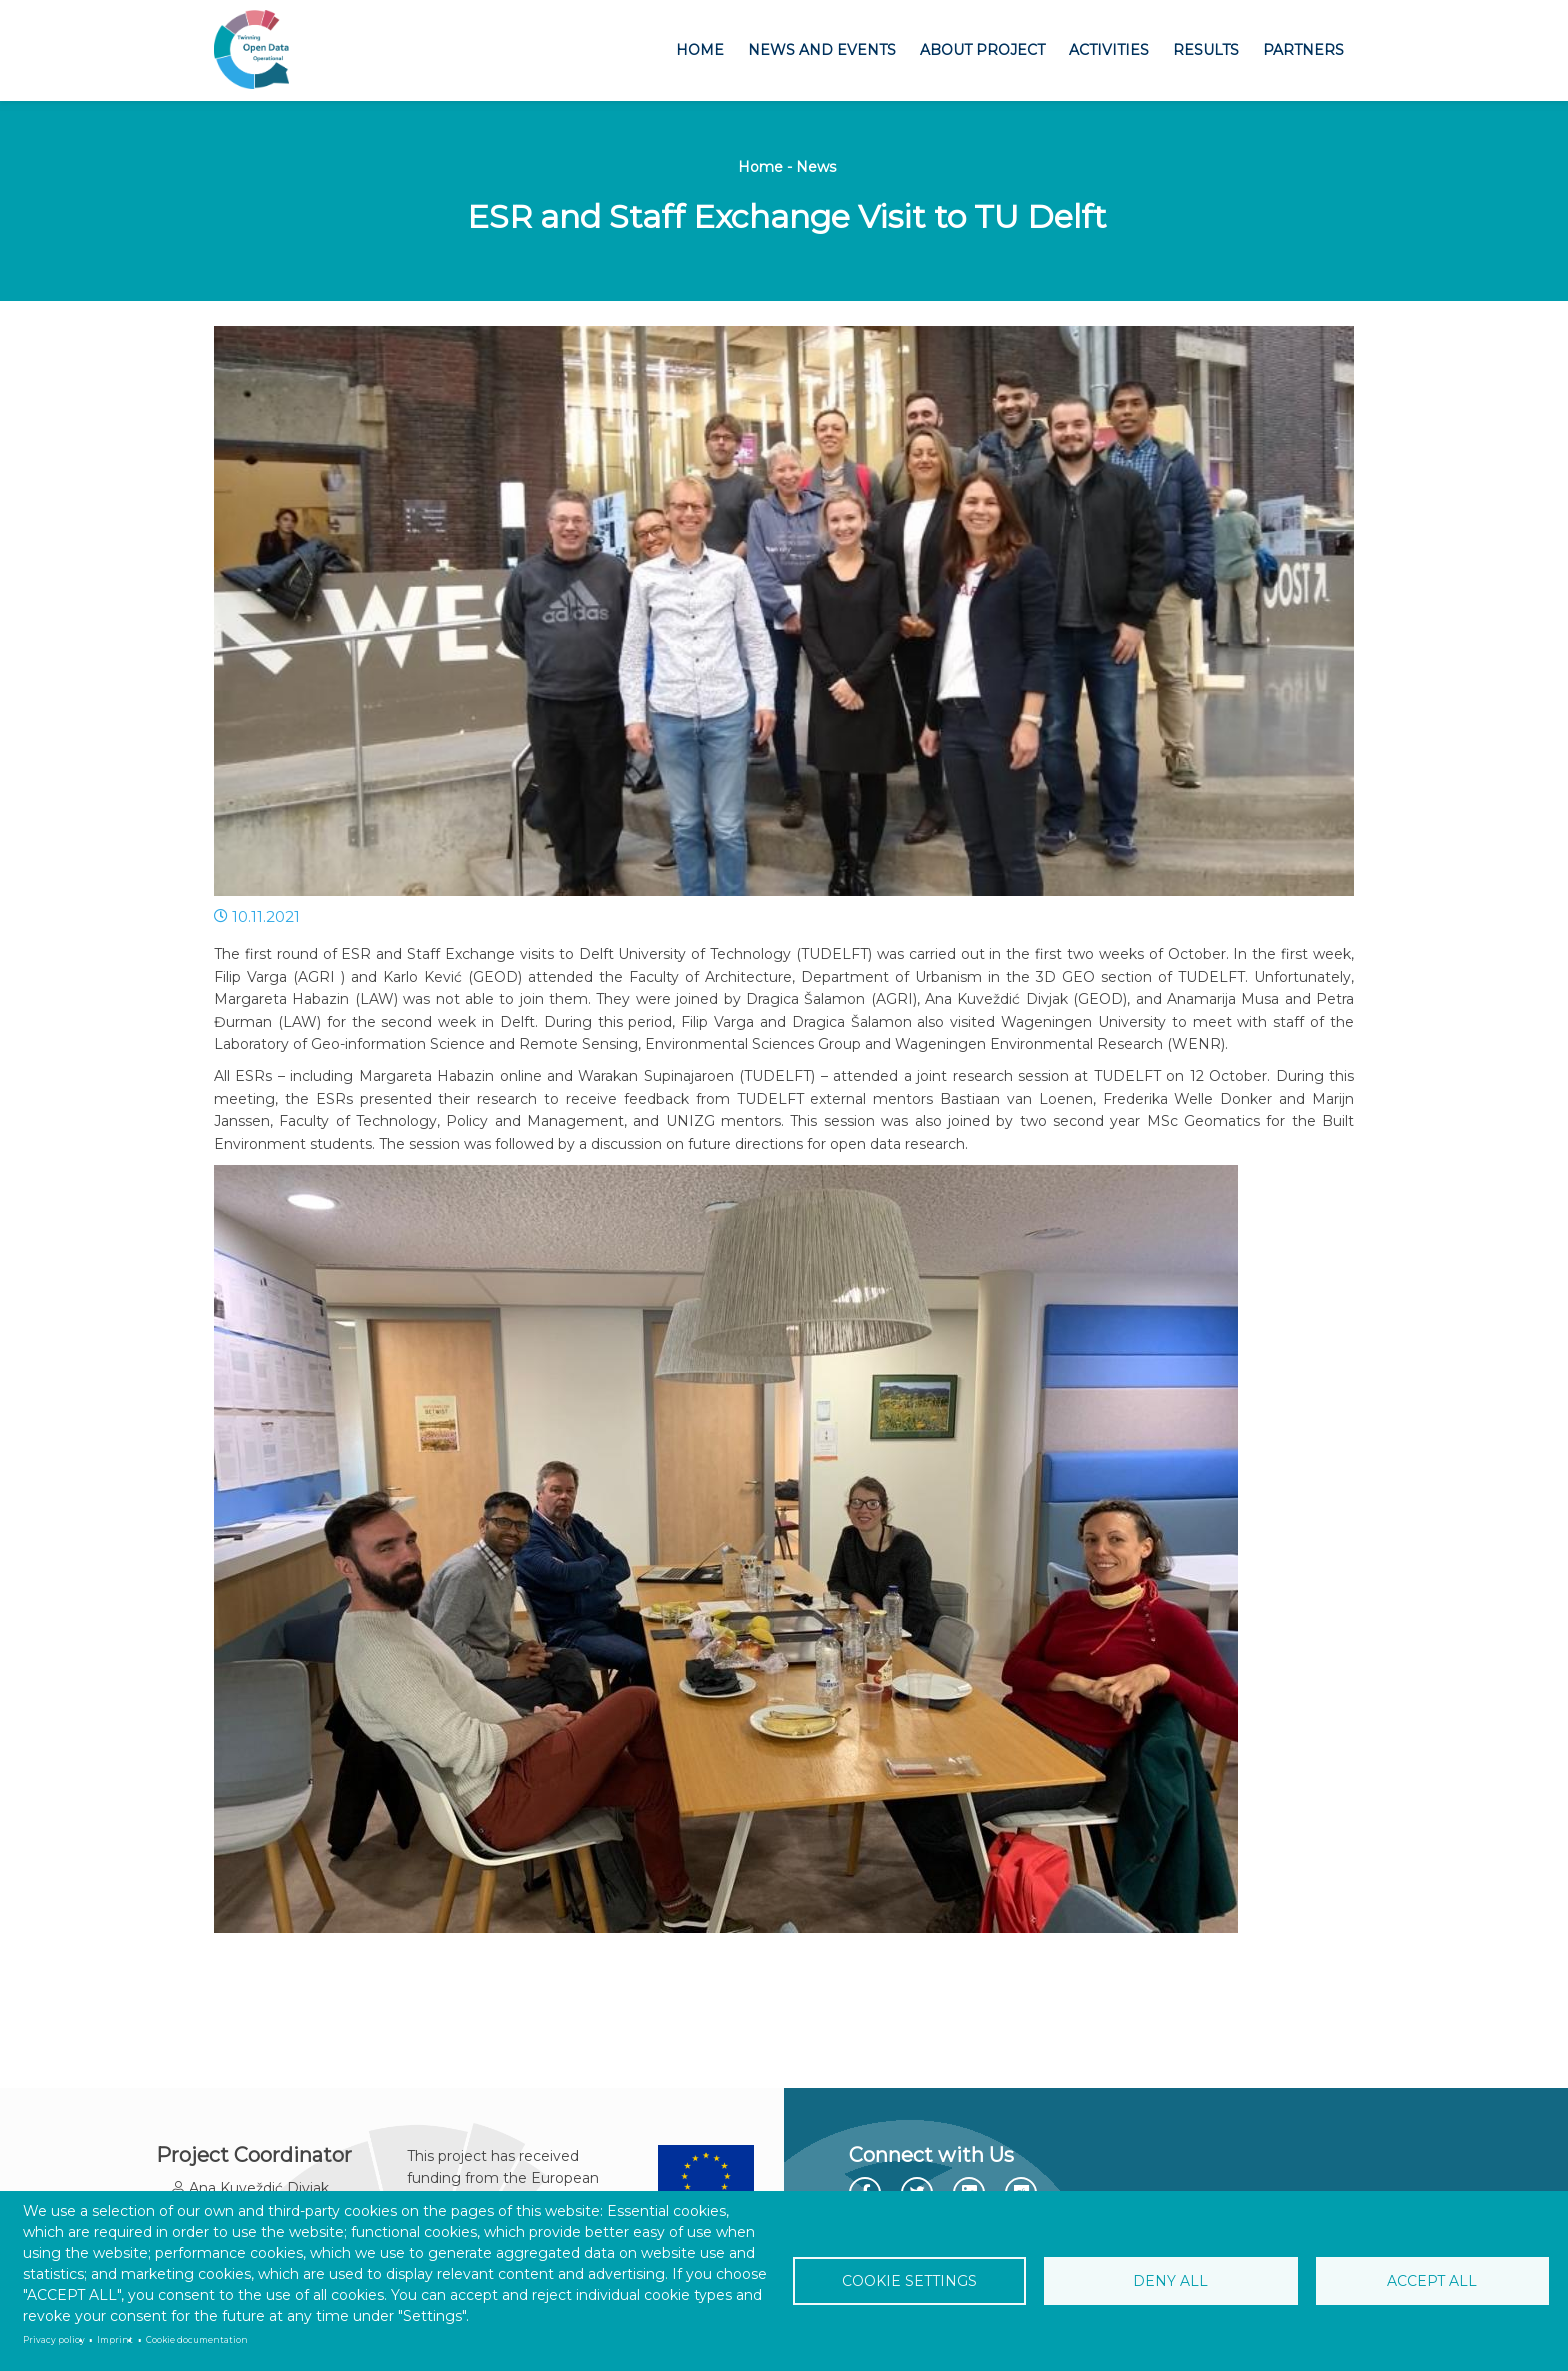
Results (1206, 50)
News (816, 167)
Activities (1109, 50)
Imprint (115, 2340)
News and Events (822, 50)
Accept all (1429, 2281)
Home (700, 50)
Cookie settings (913, 2281)
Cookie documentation (197, 2340)
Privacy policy (54, 2340)
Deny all (1171, 2281)
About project (982, 50)
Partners (1303, 50)
